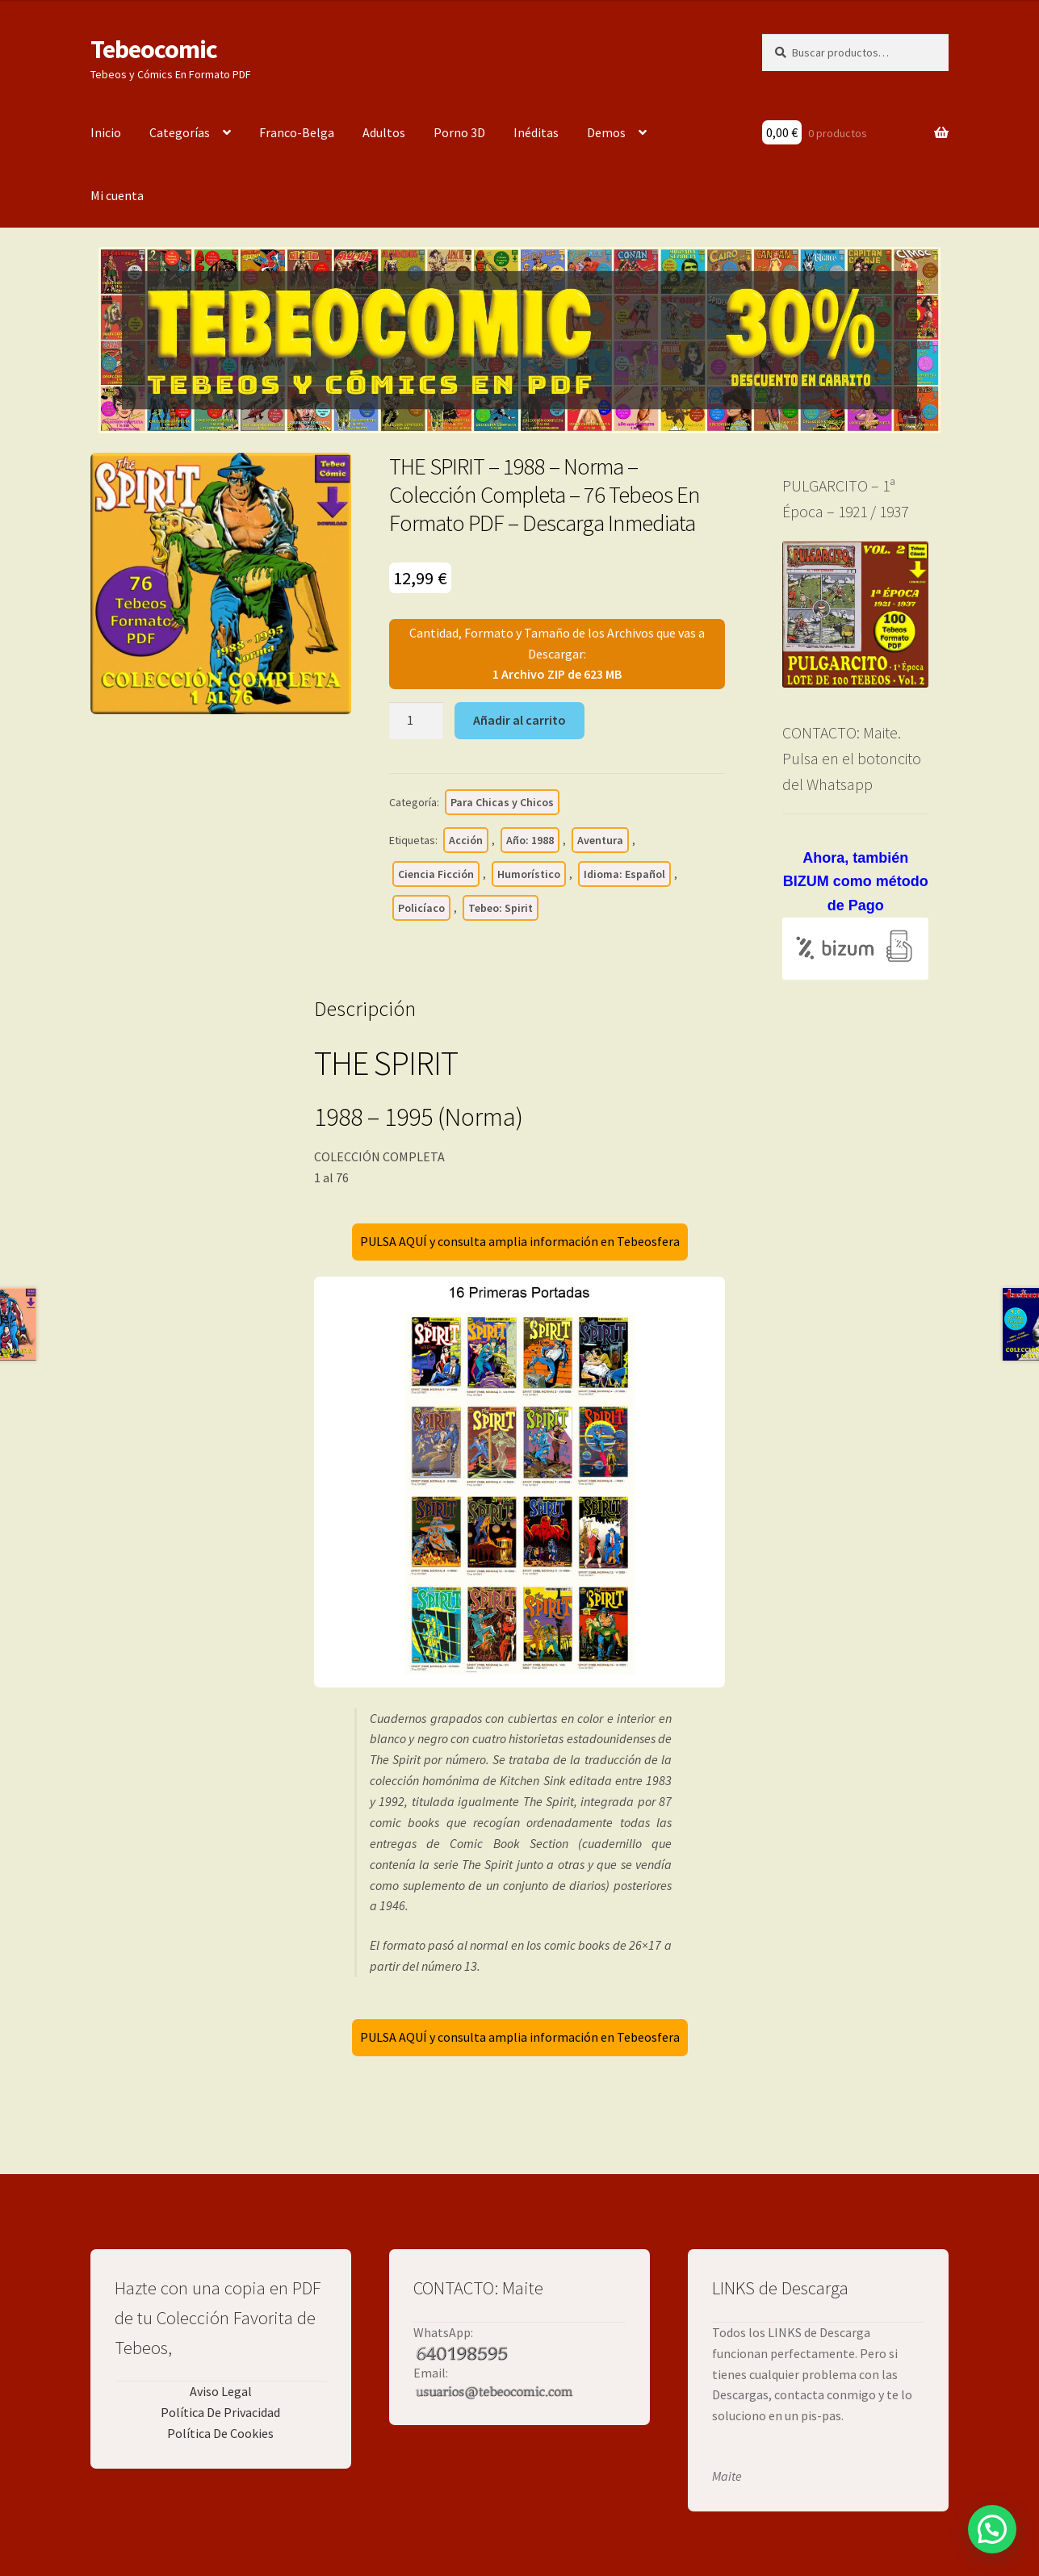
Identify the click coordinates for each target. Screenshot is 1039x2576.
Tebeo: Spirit (500, 908)
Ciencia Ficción (436, 874)
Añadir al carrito (519, 720)
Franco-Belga (296, 132)
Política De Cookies (220, 2433)
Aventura (600, 840)
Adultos (383, 132)
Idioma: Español (624, 874)
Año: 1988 (530, 840)
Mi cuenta (117, 195)
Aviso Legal (221, 2391)
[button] (992, 2529)
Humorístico (528, 874)
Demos (606, 132)
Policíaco (421, 908)
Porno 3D (459, 132)
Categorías (179, 132)
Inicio (105, 132)
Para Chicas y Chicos (502, 802)
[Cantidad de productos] (416, 720)
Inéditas (536, 132)
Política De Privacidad (220, 2412)
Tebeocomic (153, 49)
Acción (466, 840)
